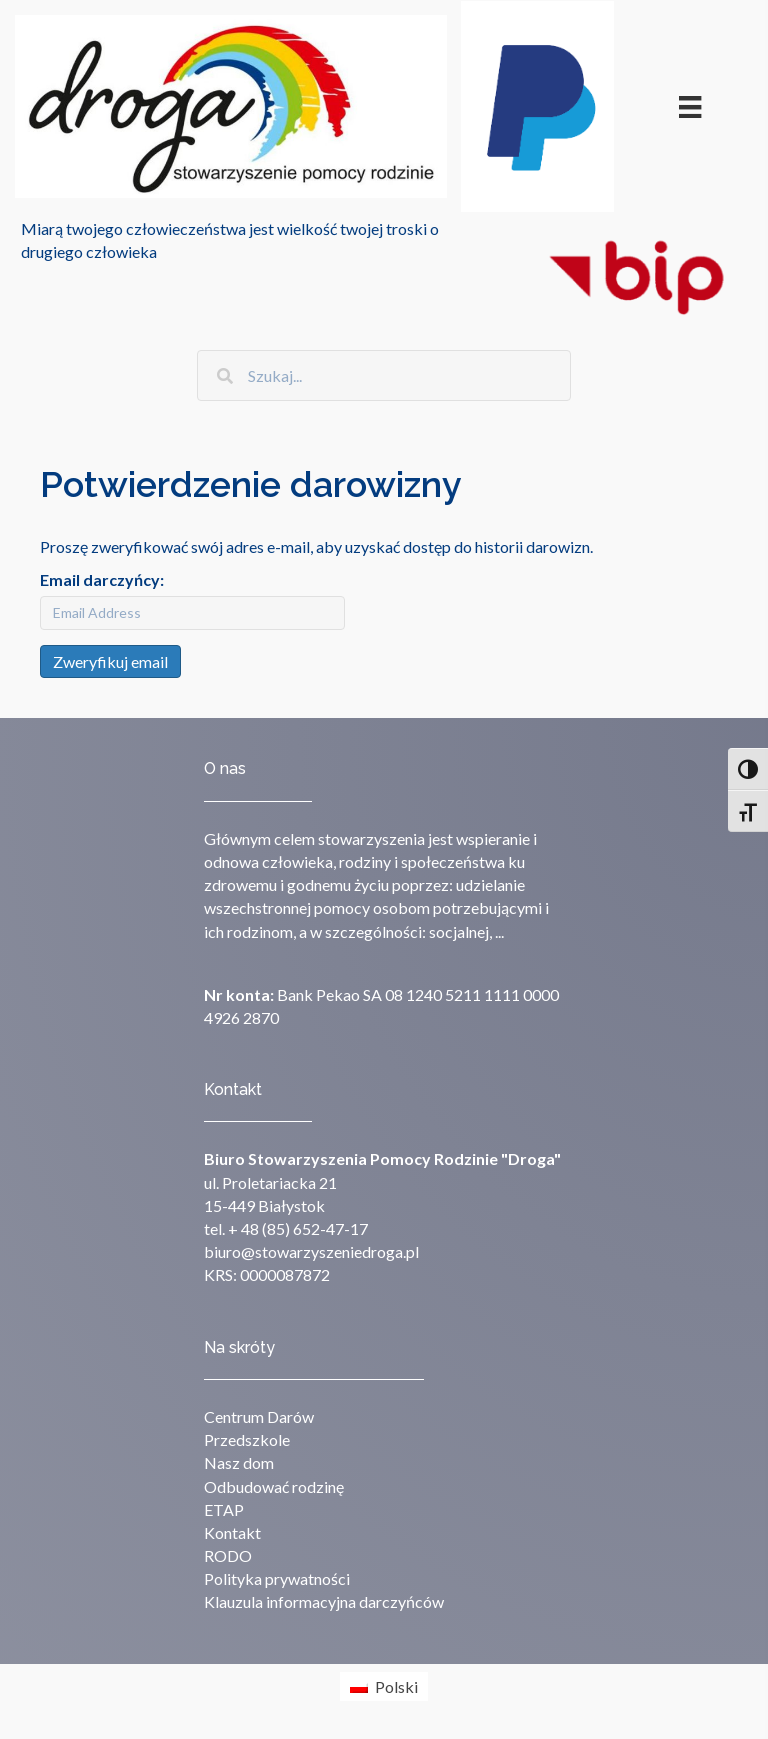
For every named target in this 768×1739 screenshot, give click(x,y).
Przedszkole (247, 1439)
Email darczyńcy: (102, 579)
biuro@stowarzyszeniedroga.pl (311, 1251)
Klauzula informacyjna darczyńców (324, 1601)
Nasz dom (239, 1462)
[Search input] (384, 375)
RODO (228, 1555)
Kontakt (232, 1532)
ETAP (224, 1509)
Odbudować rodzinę (274, 1486)
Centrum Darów (259, 1416)
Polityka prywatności (277, 1578)
